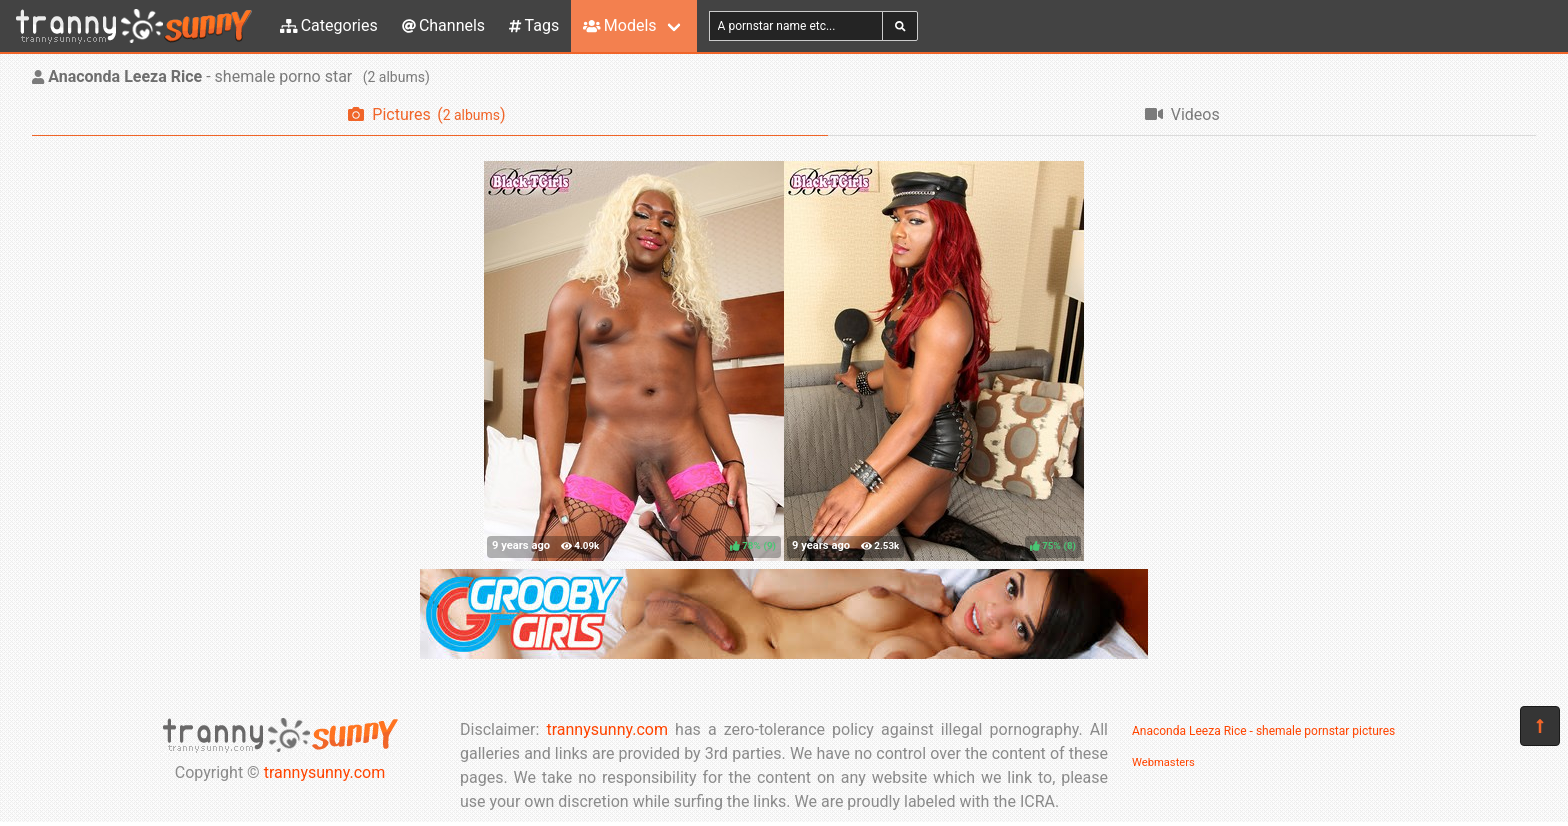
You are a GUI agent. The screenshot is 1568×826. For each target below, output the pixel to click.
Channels (443, 25)
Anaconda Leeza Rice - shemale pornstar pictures (1263, 731)
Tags (534, 25)
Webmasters (1163, 762)
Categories (329, 25)
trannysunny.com (325, 772)
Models (619, 25)
